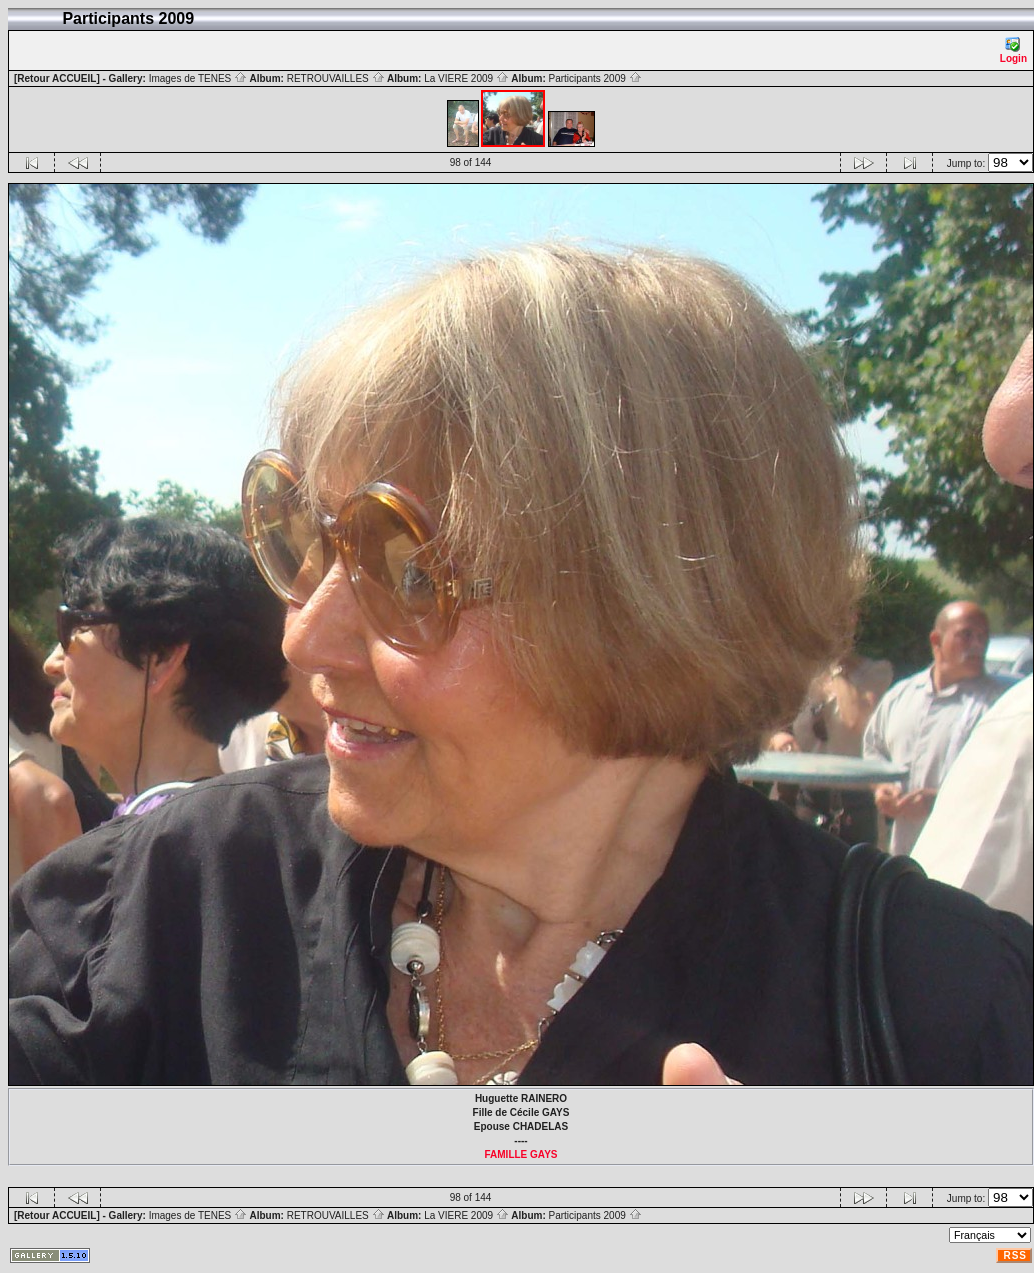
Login (1013, 50)
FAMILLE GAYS (521, 1154)
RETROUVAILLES (336, 78)
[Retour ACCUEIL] (57, 78)
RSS (1015, 1255)
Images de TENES (198, 78)
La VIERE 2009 (466, 78)
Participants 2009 (595, 78)
